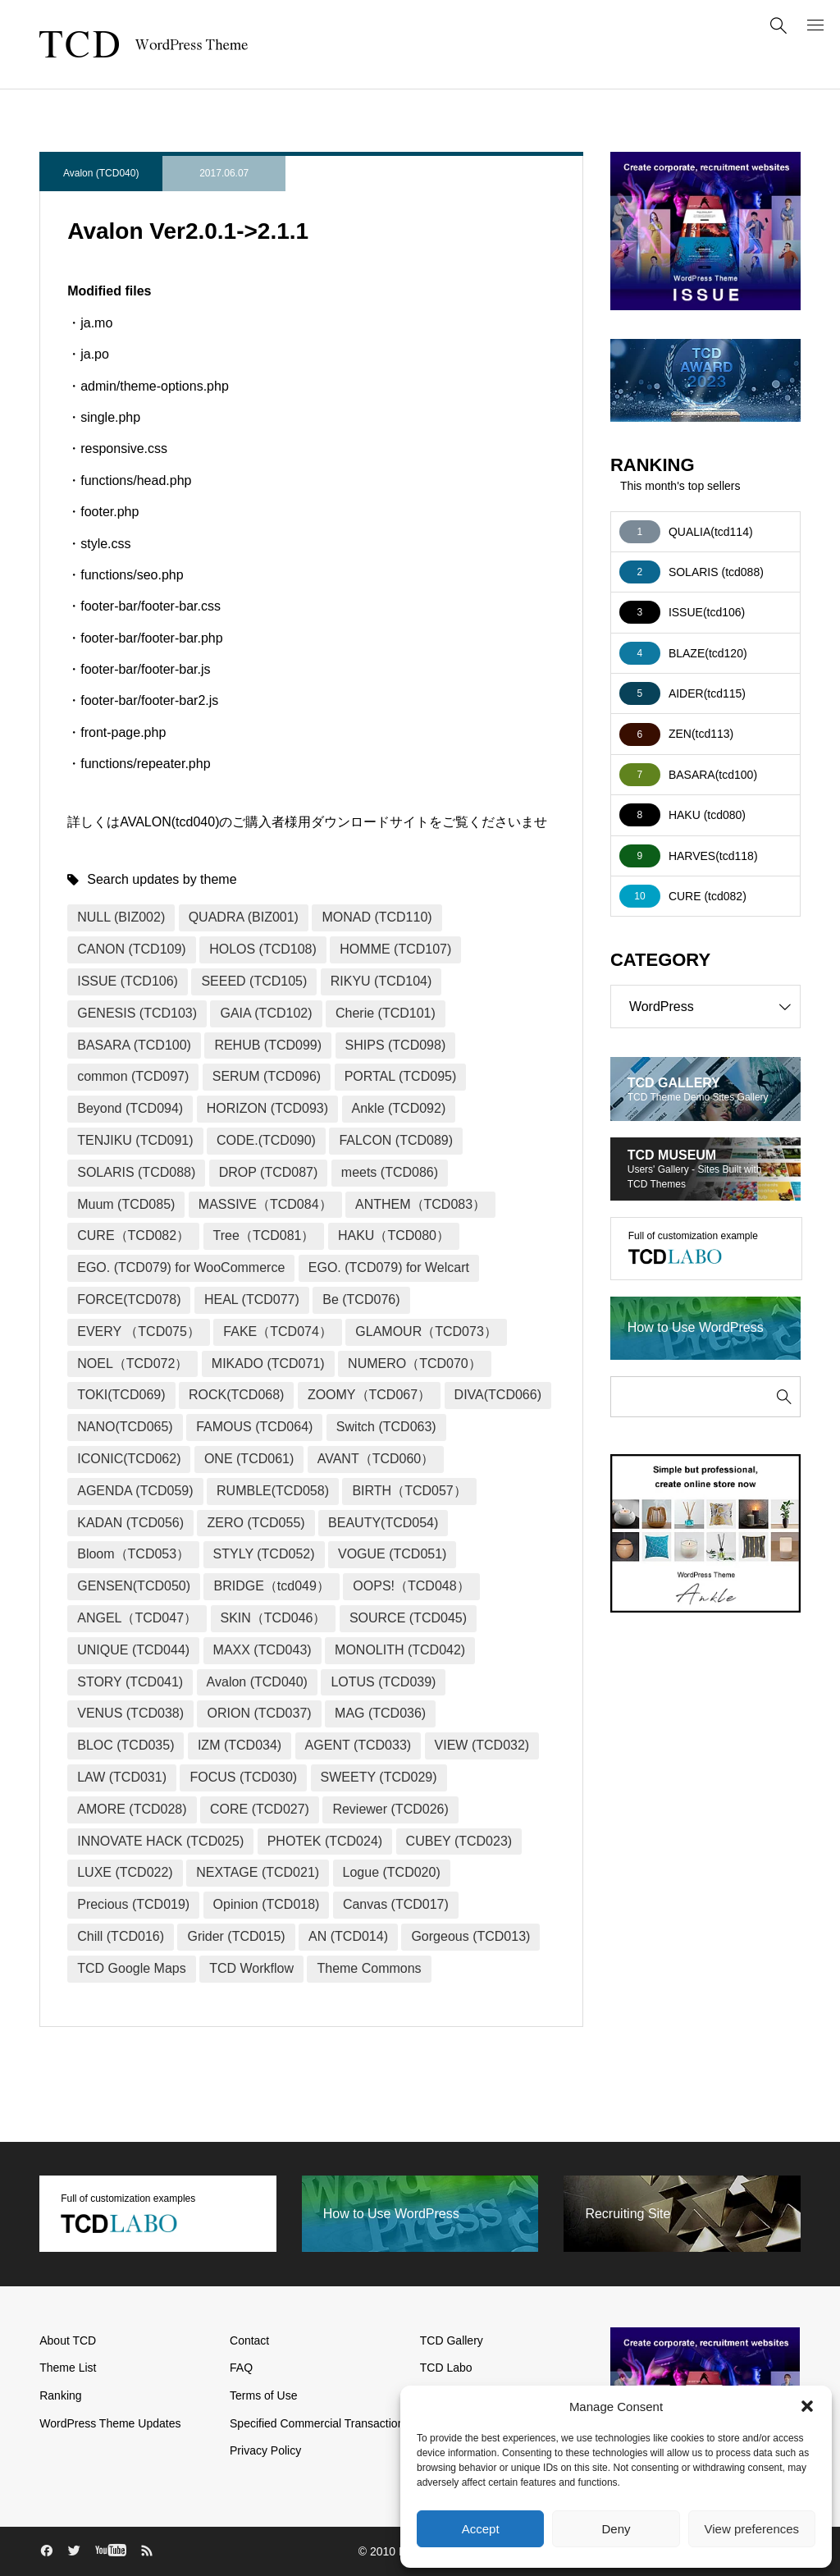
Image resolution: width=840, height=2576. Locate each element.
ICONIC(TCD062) (128, 1459)
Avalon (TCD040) (101, 173)
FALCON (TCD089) (396, 1140)
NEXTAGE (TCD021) (257, 1872)
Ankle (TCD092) (399, 1108)
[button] (807, 2406)
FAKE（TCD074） (277, 1331)
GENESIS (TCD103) (137, 1013)
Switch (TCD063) (386, 1427)
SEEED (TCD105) (254, 981)
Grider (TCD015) (236, 1936)
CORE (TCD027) (259, 1809)
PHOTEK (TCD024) (324, 1841)
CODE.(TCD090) (266, 1140)
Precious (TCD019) (133, 1904)
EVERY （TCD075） (138, 1331)
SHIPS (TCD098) (395, 1045)
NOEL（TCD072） (132, 1363)
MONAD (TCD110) (376, 917)
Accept (481, 2529)
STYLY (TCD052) (264, 1554)
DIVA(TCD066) (497, 1395)
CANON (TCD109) (131, 949)
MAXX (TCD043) (262, 1650)
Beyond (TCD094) (130, 1108)
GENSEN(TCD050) (133, 1586)
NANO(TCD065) (124, 1427)
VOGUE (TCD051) (392, 1554)
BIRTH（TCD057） (409, 1491)
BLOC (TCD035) (125, 1745)
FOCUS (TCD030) (243, 1777)
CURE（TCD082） (133, 1235)
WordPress (714, 1007)
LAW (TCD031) (122, 1777)
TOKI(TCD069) (121, 1395)
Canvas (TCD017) (396, 1904)
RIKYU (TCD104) (381, 981)
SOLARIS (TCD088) (136, 1172)
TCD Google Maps (131, 1968)
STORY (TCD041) (130, 1682)
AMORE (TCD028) (131, 1809)
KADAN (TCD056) (130, 1523)
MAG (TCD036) (380, 1713)
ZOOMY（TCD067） (369, 1395)
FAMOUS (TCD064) (254, 1427)
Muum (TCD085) (126, 1204)
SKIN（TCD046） (273, 1618)
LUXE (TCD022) (124, 1872)
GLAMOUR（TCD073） (425, 1331)
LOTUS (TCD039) (383, 1682)
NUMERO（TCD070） (415, 1363)
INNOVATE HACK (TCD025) (160, 1841)
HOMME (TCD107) (395, 949)
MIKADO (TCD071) (268, 1363)
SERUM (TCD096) (266, 1076)
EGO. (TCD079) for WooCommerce (181, 1267)
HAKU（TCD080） (394, 1235)
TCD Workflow (251, 1968)
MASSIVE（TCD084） (265, 1204)
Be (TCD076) (360, 1299)
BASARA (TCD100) (134, 1045)
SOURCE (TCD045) (408, 1618)
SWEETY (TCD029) (379, 1777)
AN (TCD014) (348, 1936)
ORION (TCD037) (259, 1713)
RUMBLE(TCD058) (273, 1491)
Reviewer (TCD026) (390, 1809)
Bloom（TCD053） (133, 1554)
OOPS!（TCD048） (411, 1586)
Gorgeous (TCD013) (470, 1936)
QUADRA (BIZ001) (244, 917)
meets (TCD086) (389, 1172)
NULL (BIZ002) (121, 917)
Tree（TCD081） (264, 1235)
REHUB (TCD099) (268, 1045)
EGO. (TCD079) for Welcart (388, 1267)
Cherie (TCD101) (386, 1013)
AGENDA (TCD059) (135, 1491)
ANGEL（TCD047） (137, 1618)
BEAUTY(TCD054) (383, 1523)
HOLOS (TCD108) (263, 949)
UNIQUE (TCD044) (133, 1650)
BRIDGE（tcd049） (271, 1586)
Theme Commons (369, 1968)
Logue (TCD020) (392, 1872)
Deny (615, 2529)
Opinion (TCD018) (266, 1904)
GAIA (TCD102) (266, 1013)
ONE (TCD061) (249, 1459)
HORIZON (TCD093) (267, 1108)
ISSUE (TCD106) (127, 981)
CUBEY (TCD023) (459, 1841)
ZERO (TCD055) (255, 1523)
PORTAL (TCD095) (401, 1076)
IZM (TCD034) (239, 1745)
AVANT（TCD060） (376, 1459)
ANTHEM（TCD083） (420, 1204)
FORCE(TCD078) (128, 1299)
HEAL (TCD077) (251, 1299)
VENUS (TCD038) (130, 1713)
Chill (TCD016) (120, 1936)
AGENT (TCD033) (358, 1745)
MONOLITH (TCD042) (400, 1650)
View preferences (752, 2529)
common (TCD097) (133, 1076)
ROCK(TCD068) (236, 1395)
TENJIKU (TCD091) (135, 1140)
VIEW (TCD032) (482, 1745)
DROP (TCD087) (268, 1172)
